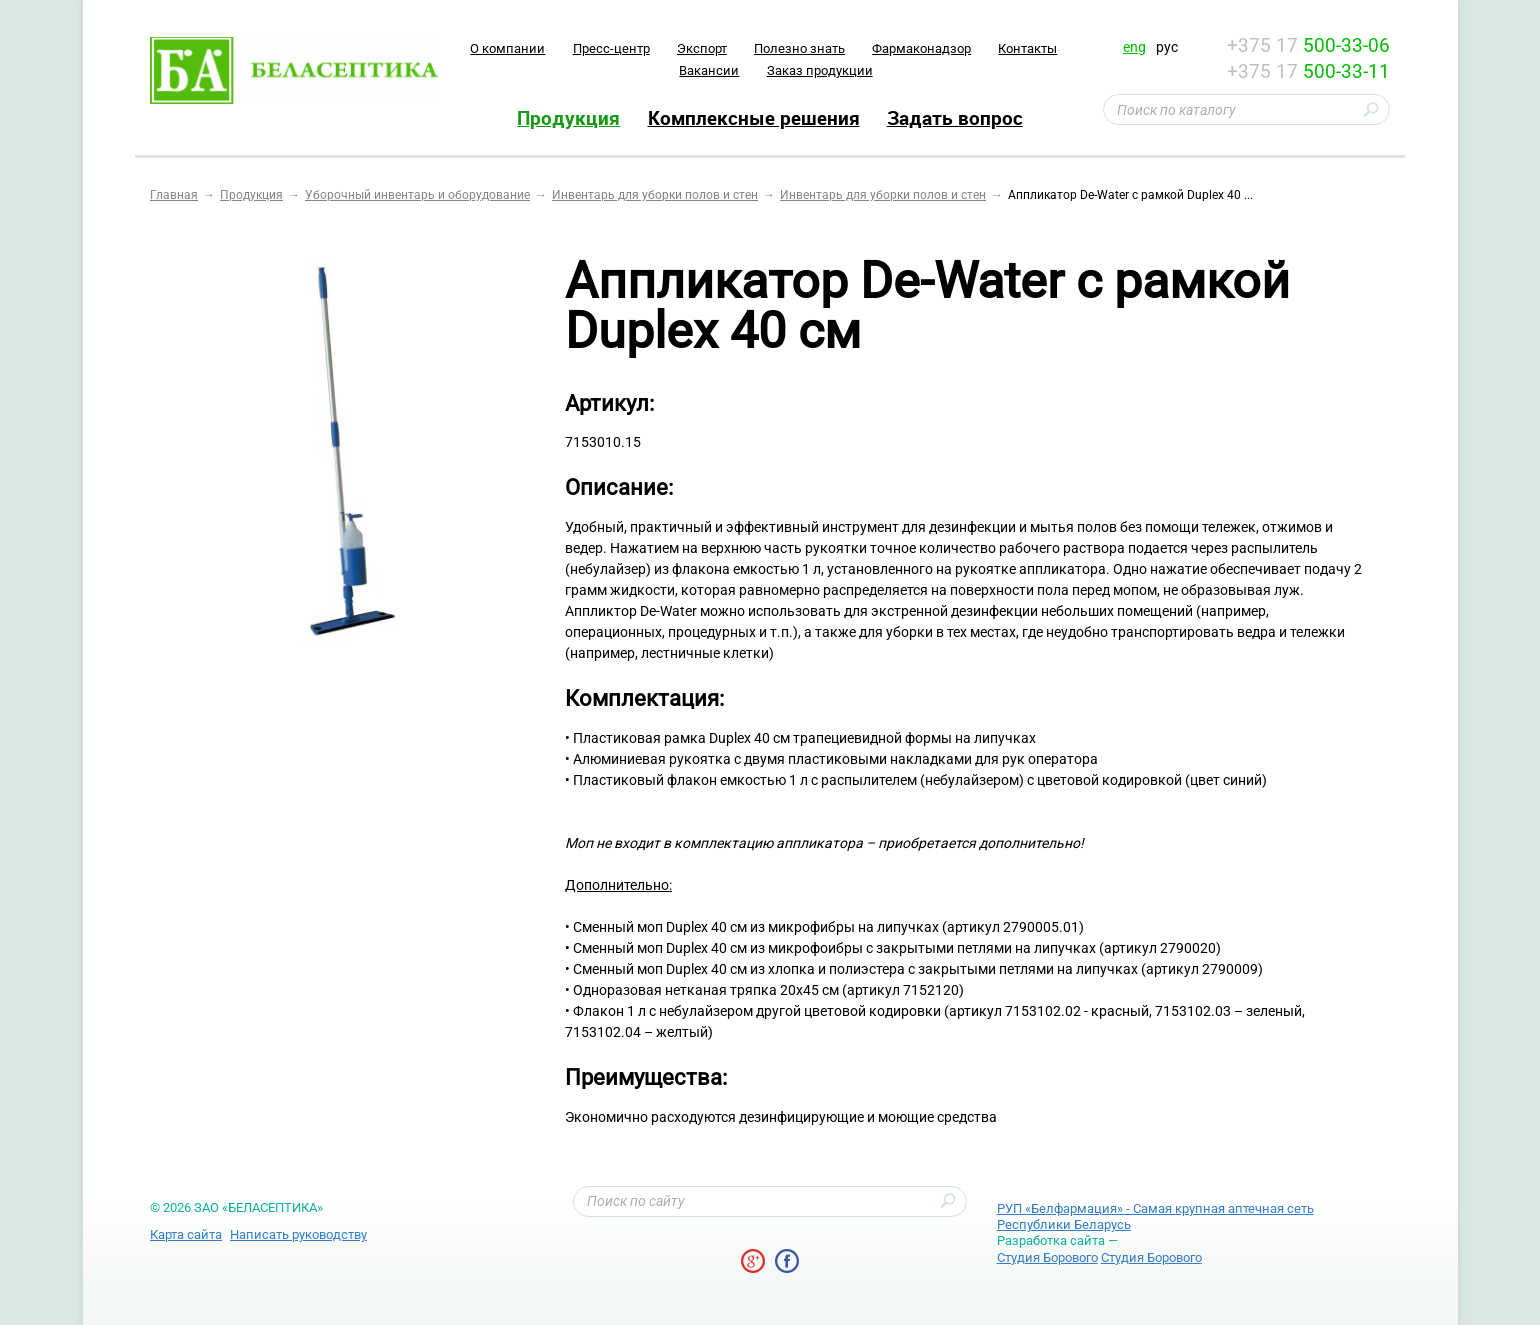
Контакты (1027, 48)
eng (1134, 47)
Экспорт (702, 48)
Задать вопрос (955, 118)
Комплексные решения (754, 118)
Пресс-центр (611, 48)
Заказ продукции (820, 70)
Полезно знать (799, 48)
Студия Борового (1047, 1257)
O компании (507, 48)
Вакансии (709, 70)
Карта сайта (186, 1234)
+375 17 (1308, 45)
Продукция (568, 118)
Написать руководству (298, 1234)
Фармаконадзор (921, 48)
